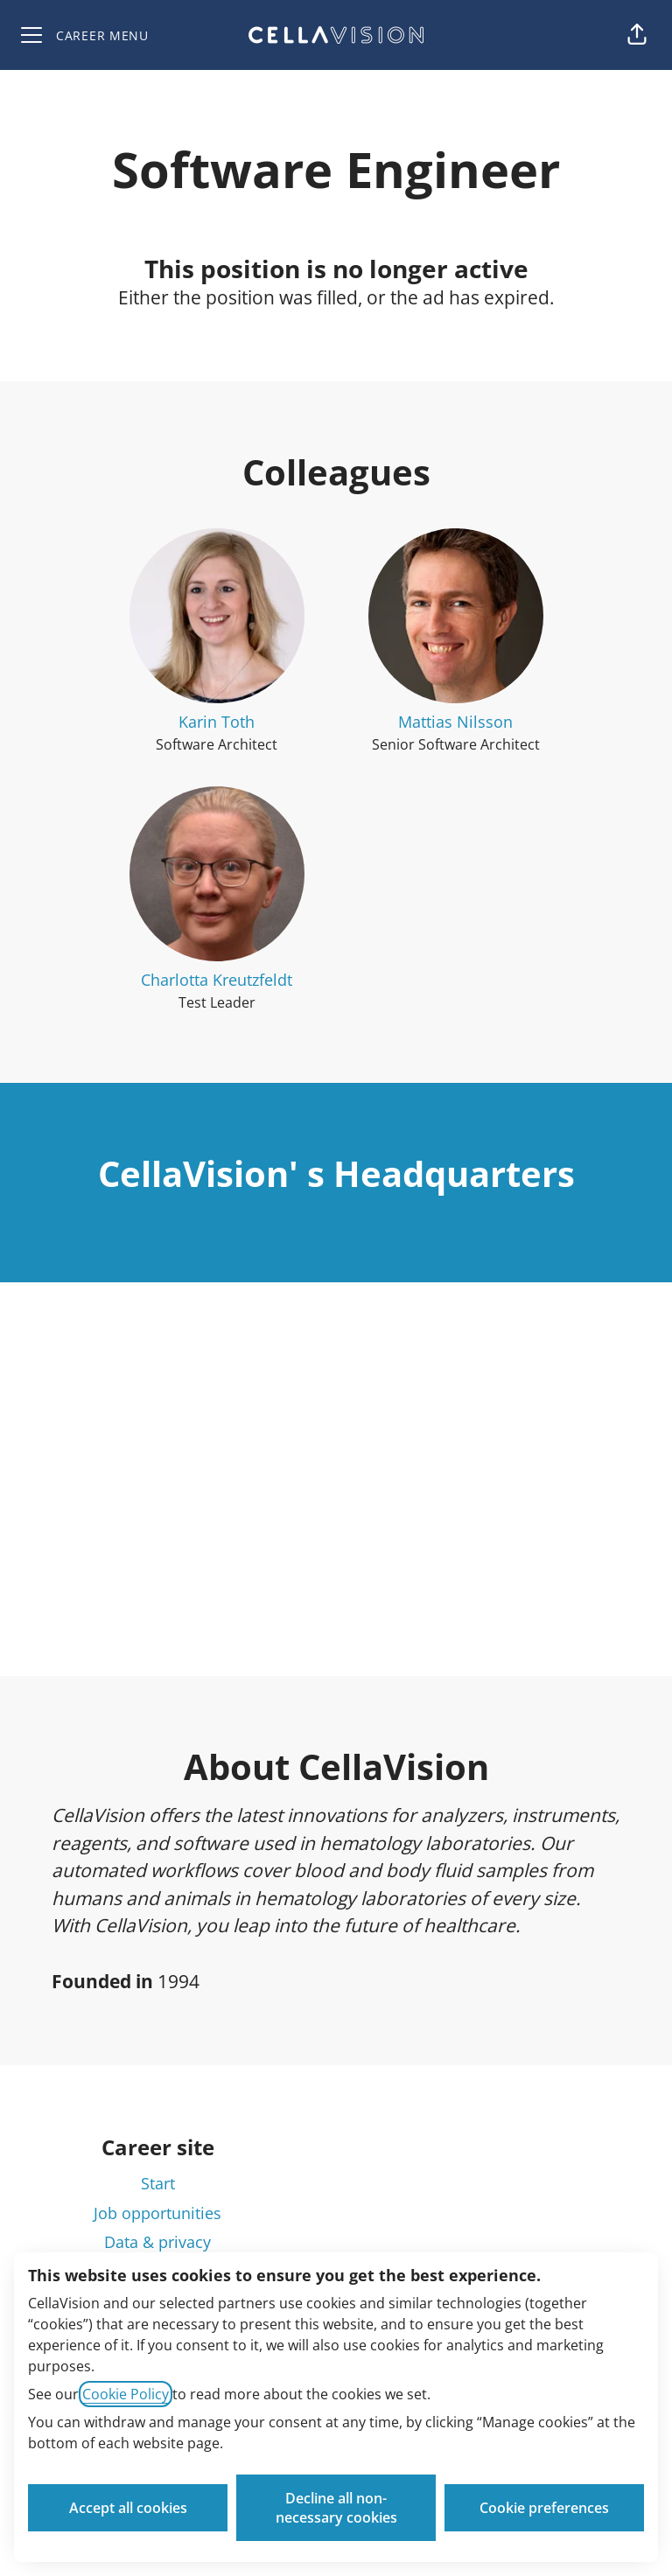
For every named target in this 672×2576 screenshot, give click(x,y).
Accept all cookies (128, 2507)
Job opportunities (157, 2213)
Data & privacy (157, 2241)
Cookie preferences (544, 2507)
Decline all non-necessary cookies (336, 2508)
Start (158, 2183)
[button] (637, 34)
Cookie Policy (125, 2394)
